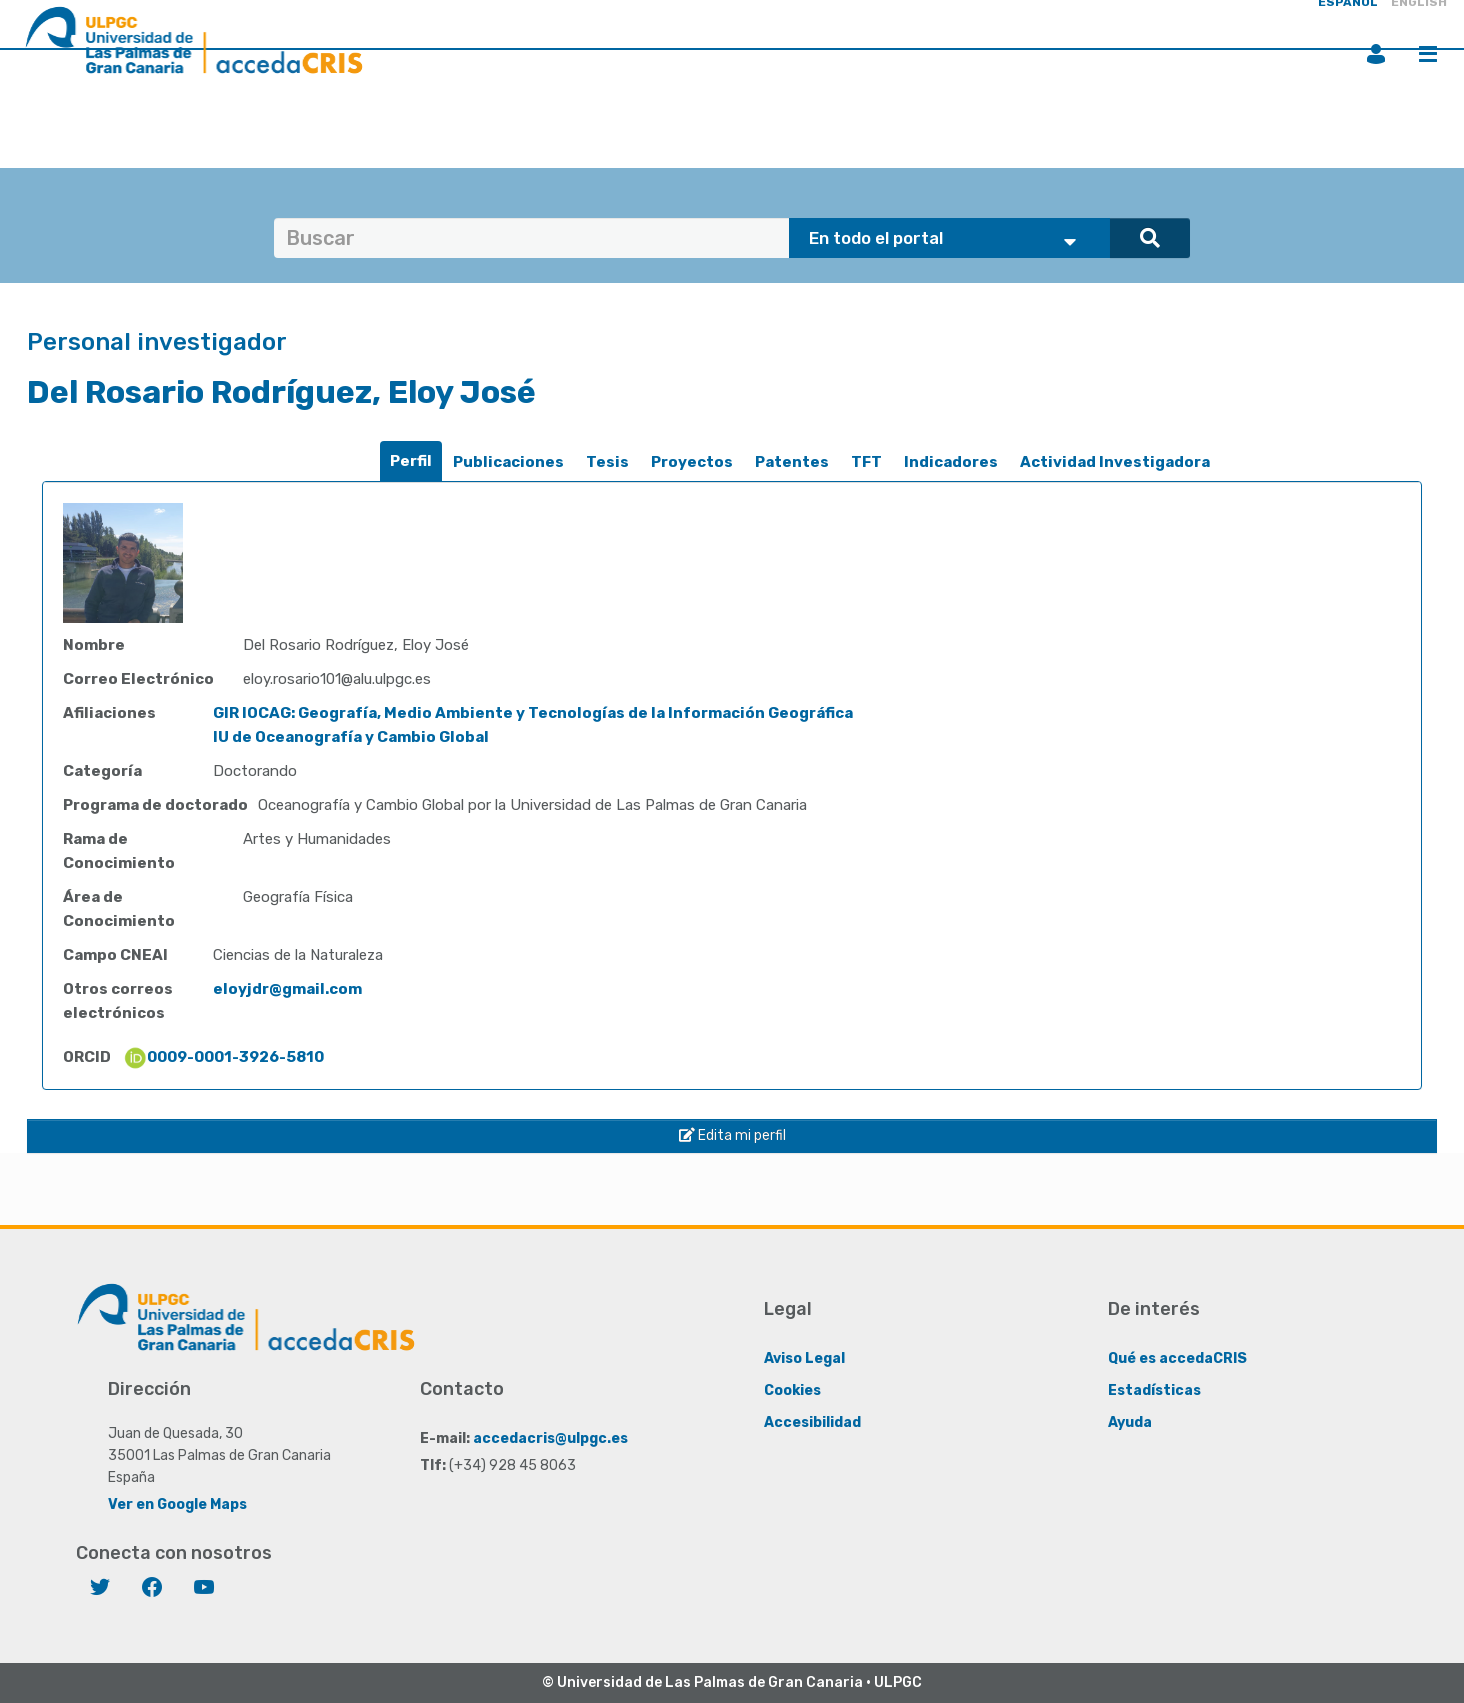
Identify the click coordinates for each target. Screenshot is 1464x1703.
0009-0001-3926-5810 (223, 1057)
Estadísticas (1154, 1390)
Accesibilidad (812, 1422)
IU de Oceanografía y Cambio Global (351, 737)
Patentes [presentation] (792, 462)
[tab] (411, 461)
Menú (1428, 54)
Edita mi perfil (732, 1135)
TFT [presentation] (866, 462)
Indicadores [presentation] (951, 462)
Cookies (792, 1390)
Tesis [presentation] (607, 462)
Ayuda (1130, 1422)
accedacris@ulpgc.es (550, 1438)
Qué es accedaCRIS (1177, 1358)
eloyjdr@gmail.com (287, 989)
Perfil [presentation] (411, 461)
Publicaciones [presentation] (508, 462)
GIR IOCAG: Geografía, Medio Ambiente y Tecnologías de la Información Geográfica (533, 713)
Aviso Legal (804, 1358)
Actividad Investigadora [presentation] (1115, 462)
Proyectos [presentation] (692, 462)
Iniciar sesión (1376, 54)
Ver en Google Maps (177, 1504)
